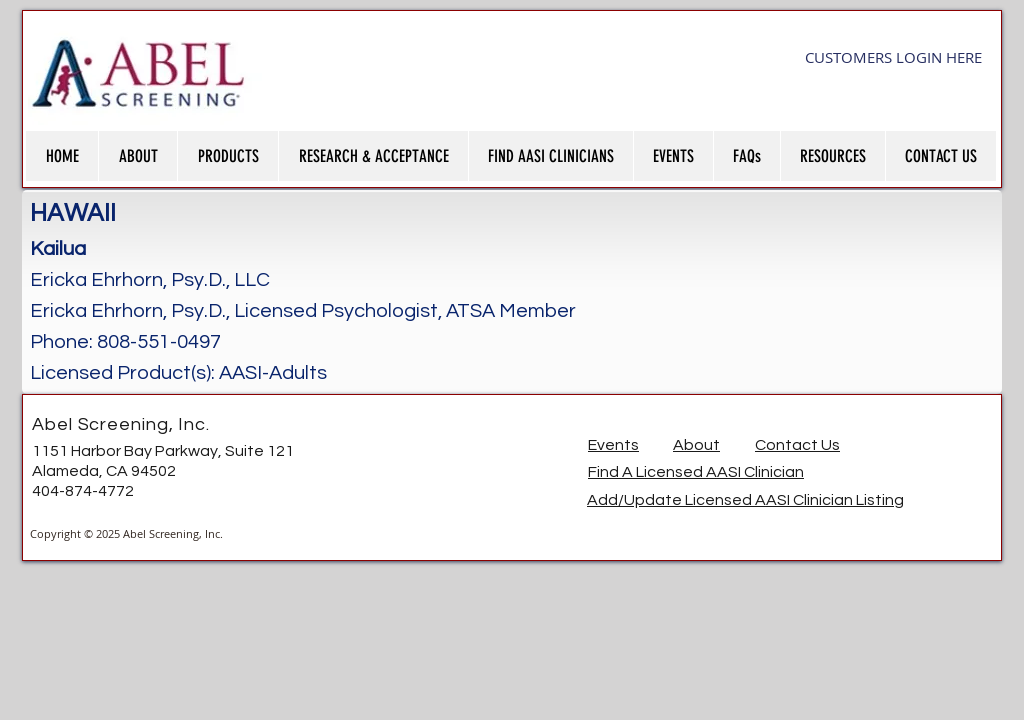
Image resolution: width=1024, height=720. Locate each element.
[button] (137, 156)
